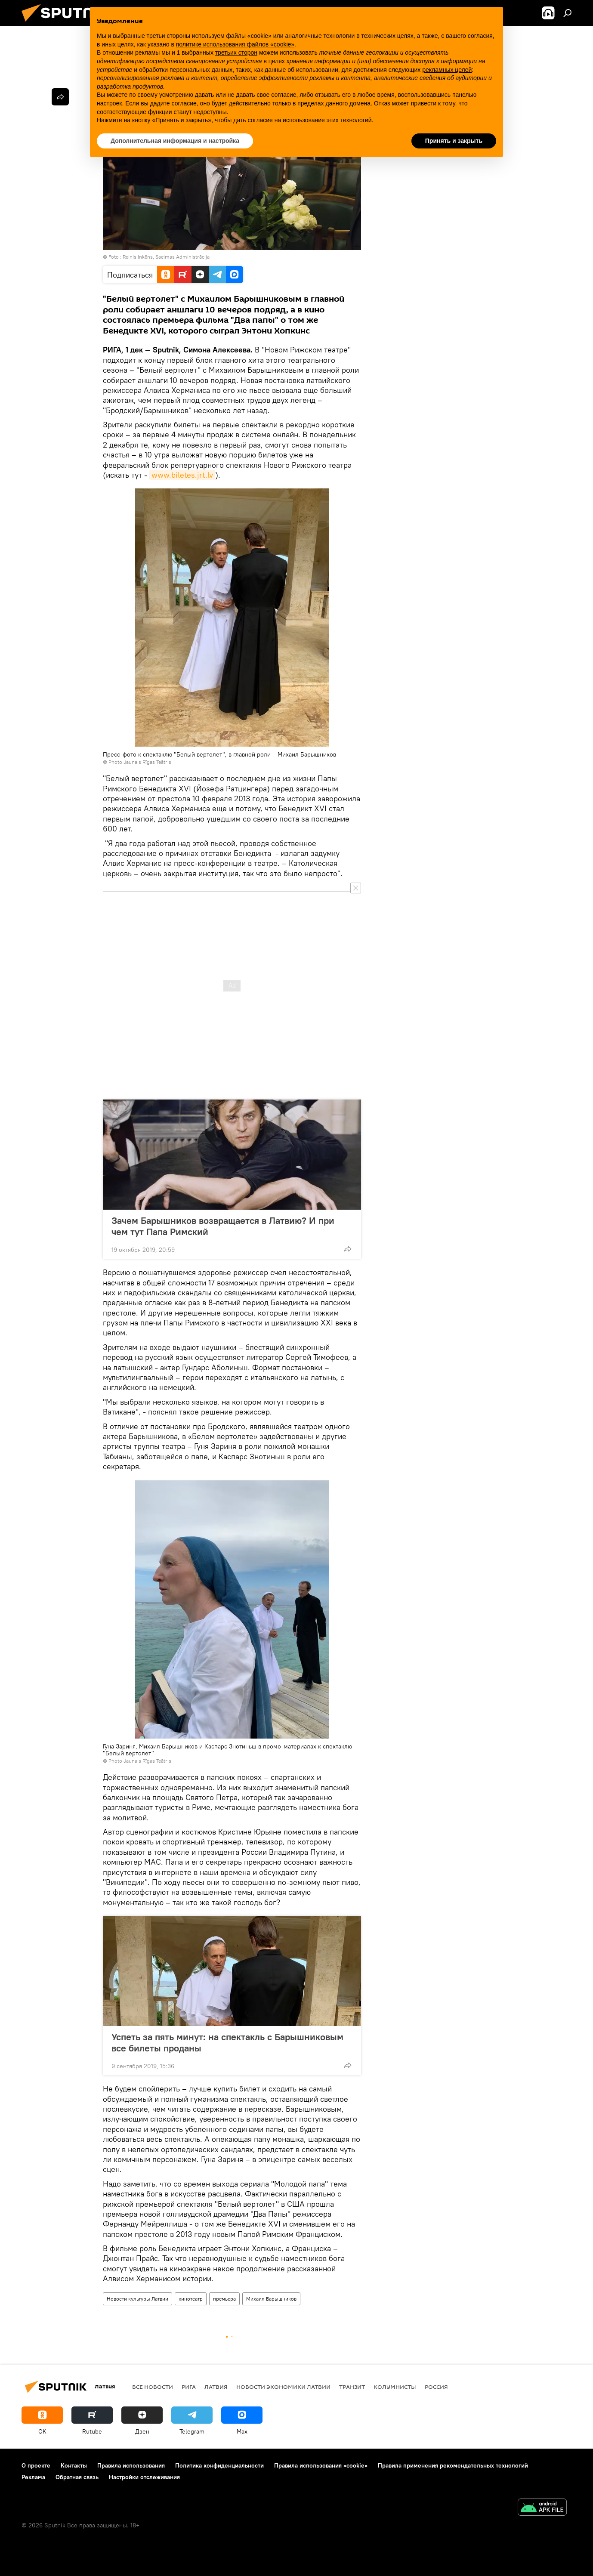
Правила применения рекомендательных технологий (453, 2465)
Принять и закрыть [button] (453, 140)
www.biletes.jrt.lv (182, 475)
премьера (224, 2298)
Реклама (33, 2477)
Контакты (74, 2465)
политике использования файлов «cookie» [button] (235, 44)
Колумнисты (395, 2387)
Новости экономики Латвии (283, 2387)
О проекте (36, 2465)
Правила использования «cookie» (321, 2465)
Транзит (352, 2387)
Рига (189, 2387)
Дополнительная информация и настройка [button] (175, 140)
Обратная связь (77, 2477)
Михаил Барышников (271, 2298)
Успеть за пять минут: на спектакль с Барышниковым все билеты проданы (227, 2042)
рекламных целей (447, 69)
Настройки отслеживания (144, 2477)
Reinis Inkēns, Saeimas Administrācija (166, 256)
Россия (436, 2387)
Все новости (152, 2387)
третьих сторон (236, 52)
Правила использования (131, 2465)
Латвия (216, 2387)
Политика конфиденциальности (219, 2465)
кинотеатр (191, 2298)
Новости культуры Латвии (137, 2298)
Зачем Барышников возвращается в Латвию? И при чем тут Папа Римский (222, 1226)
